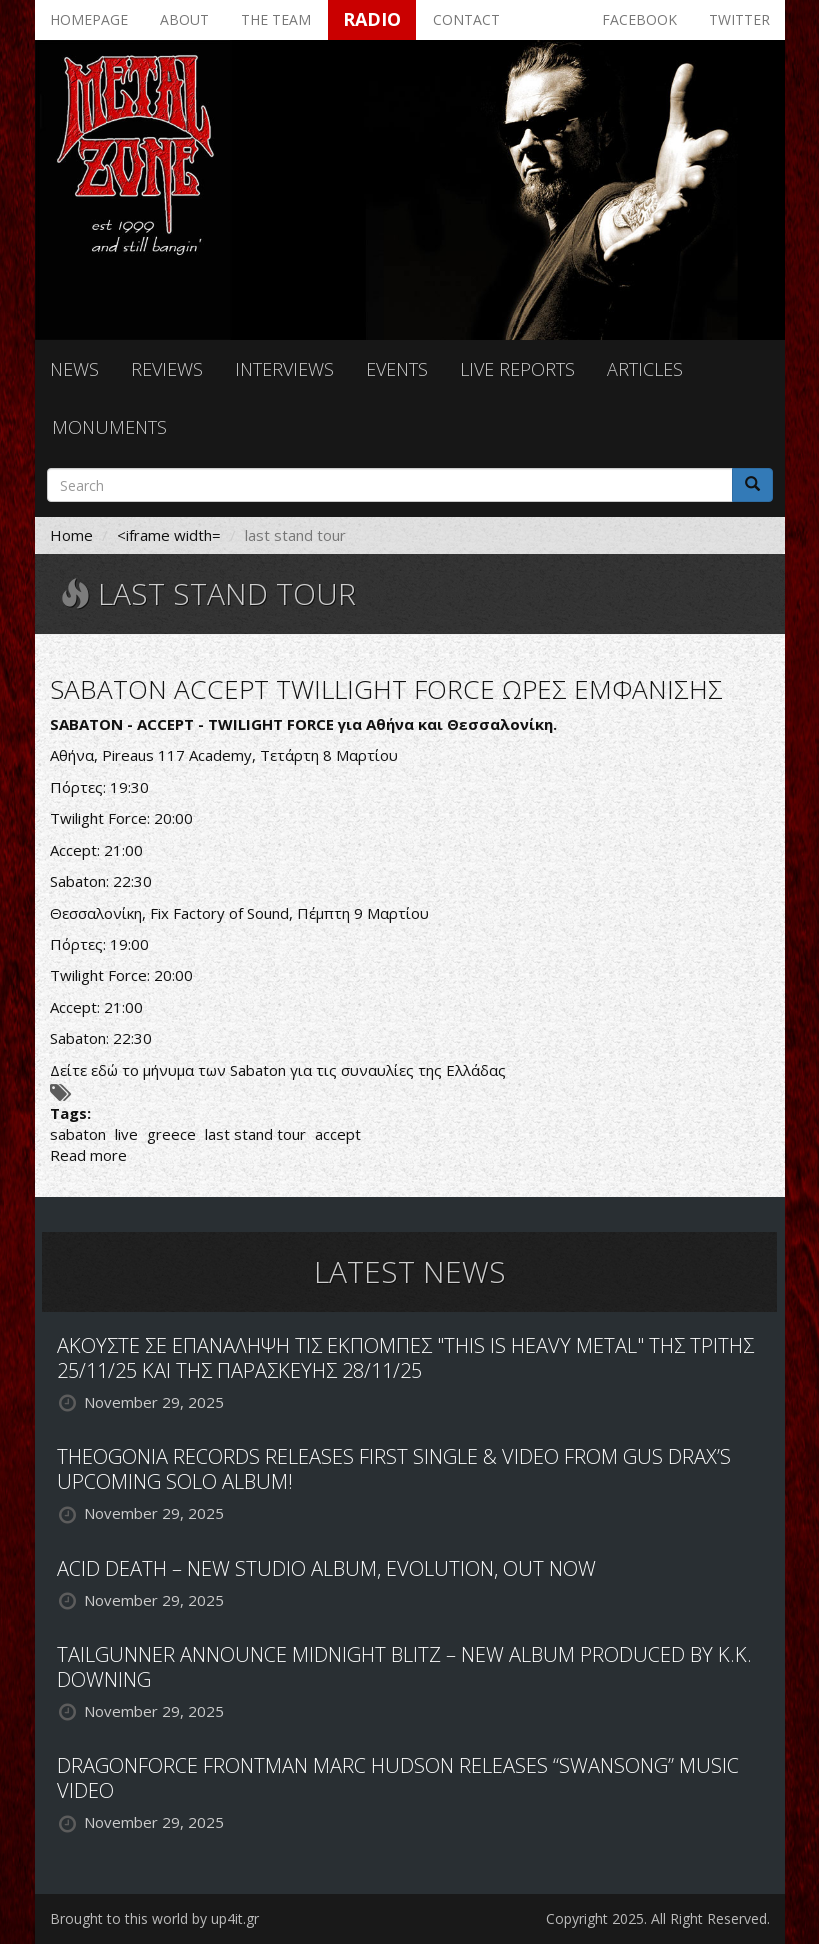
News (74, 369)
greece (171, 1134)
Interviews (284, 369)
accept (338, 1134)
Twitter (739, 19)
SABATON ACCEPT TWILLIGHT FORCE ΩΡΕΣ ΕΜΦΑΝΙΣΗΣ (386, 689)
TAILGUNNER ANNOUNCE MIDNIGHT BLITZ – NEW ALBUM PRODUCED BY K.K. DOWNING (404, 1667)
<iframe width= (169, 535)
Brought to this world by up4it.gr (154, 1918)
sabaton (78, 1134)
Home (71, 535)
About (184, 19)
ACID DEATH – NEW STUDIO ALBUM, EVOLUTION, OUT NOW (326, 1568)
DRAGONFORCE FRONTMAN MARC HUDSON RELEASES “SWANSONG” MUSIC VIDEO (398, 1778)
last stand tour (255, 1134)
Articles (645, 369)
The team (276, 19)
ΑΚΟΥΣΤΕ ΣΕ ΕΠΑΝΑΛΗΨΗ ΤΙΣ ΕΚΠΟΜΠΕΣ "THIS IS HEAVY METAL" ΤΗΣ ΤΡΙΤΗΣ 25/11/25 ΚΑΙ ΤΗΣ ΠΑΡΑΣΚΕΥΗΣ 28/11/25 (405, 1358)
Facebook (639, 19)
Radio (372, 19)
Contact (466, 19)
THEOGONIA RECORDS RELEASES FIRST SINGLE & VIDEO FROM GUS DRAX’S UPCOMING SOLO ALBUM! (394, 1469)
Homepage (89, 19)
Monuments (109, 427)
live (126, 1134)
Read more (88, 1155)
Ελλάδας (476, 1070)
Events (397, 369)
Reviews (167, 369)
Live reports (517, 369)
